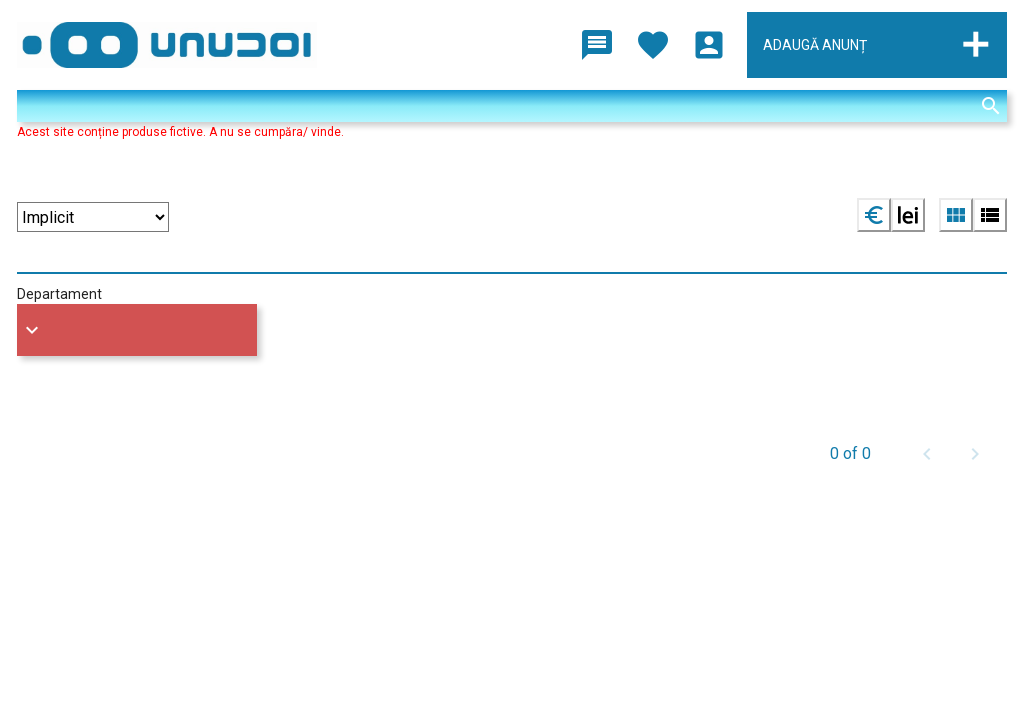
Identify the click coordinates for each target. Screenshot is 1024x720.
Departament (59, 294)
